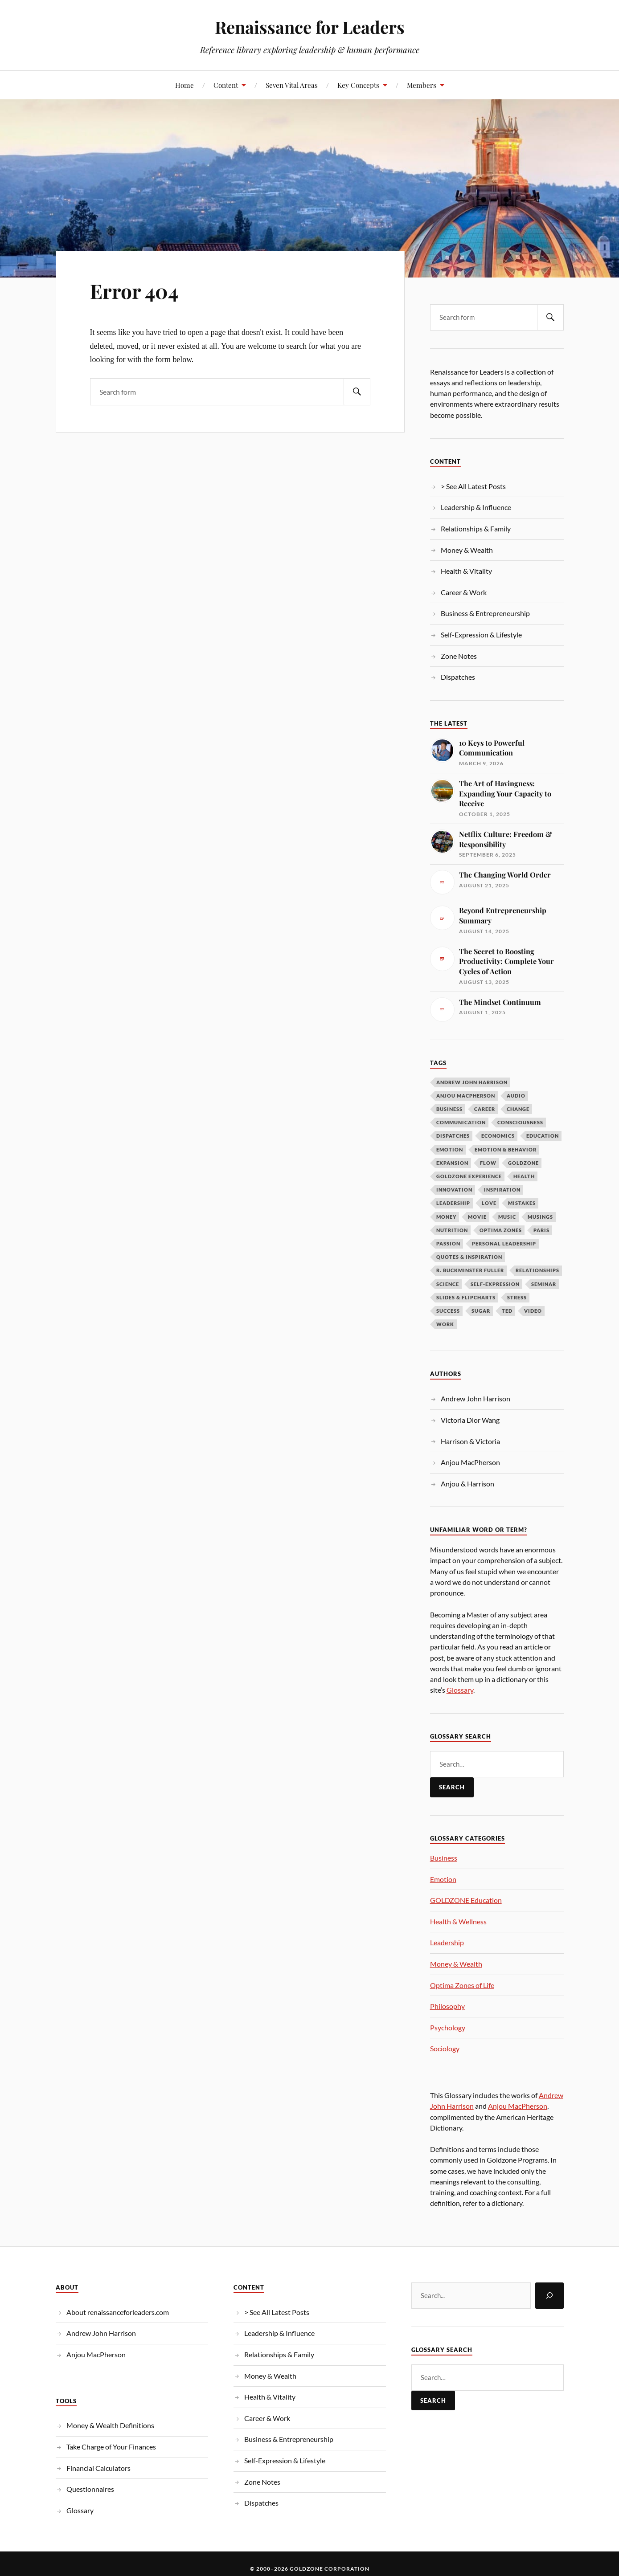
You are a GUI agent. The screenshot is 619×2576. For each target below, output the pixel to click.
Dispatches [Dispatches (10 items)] (453, 1136)
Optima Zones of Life (462, 1985)
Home (184, 85)
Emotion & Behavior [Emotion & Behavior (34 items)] (506, 1149)
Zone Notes (459, 656)
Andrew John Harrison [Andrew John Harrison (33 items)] (472, 1082)
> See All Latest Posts (473, 486)
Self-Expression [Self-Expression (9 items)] (495, 1284)
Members (421, 85)
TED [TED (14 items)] (507, 1311)
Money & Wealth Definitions (110, 2425)
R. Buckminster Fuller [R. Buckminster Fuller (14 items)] (470, 1270)
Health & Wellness (458, 1921)
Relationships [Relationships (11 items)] (537, 1270)
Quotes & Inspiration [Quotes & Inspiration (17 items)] (469, 1257)
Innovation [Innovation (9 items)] (454, 1189)
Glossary (460, 1690)
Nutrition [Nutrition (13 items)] (452, 1230)
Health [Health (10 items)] (524, 1176)
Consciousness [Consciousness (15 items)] (520, 1122)
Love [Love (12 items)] (489, 1203)
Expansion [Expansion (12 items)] (452, 1163)
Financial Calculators (98, 2468)
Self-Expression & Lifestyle (481, 634)
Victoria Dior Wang (470, 1420)
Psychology (447, 2027)
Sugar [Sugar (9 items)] (480, 1311)
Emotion (443, 1879)
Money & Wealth (467, 550)
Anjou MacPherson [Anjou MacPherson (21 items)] (465, 1095)
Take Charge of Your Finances (111, 2446)
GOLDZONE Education (466, 1900)
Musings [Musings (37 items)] (540, 1217)
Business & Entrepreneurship (485, 613)
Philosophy (447, 2006)
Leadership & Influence (476, 507)
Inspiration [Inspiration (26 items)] (502, 1189)
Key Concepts (358, 85)
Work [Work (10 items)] (445, 1324)
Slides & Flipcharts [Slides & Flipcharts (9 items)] (466, 1297)
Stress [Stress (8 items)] (517, 1297)
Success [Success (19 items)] (448, 1311)
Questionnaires (90, 2489)
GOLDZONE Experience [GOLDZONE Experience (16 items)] (469, 1176)
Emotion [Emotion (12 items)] (449, 1149)
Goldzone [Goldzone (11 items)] (523, 1163)
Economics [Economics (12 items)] (498, 1136)
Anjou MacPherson (470, 1462)
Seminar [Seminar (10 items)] (543, 1284)
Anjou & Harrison (467, 1483)
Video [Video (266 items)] (533, 1311)
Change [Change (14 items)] (518, 1109)
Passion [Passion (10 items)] (448, 1243)
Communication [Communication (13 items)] (461, 1122)
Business (443, 1857)
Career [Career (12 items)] (484, 1109)
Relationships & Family (476, 528)
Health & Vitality (466, 571)
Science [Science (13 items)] (447, 1284)
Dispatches (458, 677)
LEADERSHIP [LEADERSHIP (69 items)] (453, 1203)
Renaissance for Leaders (310, 27)
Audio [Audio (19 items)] (516, 1095)
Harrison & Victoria (470, 1441)
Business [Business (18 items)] (449, 1109)
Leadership (447, 1942)
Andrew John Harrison (475, 1398)
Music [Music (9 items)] (507, 1217)
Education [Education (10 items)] (542, 1136)
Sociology (444, 2048)
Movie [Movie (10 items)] (477, 1217)
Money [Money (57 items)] (446, 1217)
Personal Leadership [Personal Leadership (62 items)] (504, 1243)
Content (225, 85)
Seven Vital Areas (292, 85)
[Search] (549, 2295)
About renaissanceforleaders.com (117, 2312)
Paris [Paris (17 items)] (541, 1230)
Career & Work (464, 592)
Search (452, 1787)
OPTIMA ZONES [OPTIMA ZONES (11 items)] (501, 1230)
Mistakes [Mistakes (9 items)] (522, 1203)
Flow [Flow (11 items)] (488, 1163)
